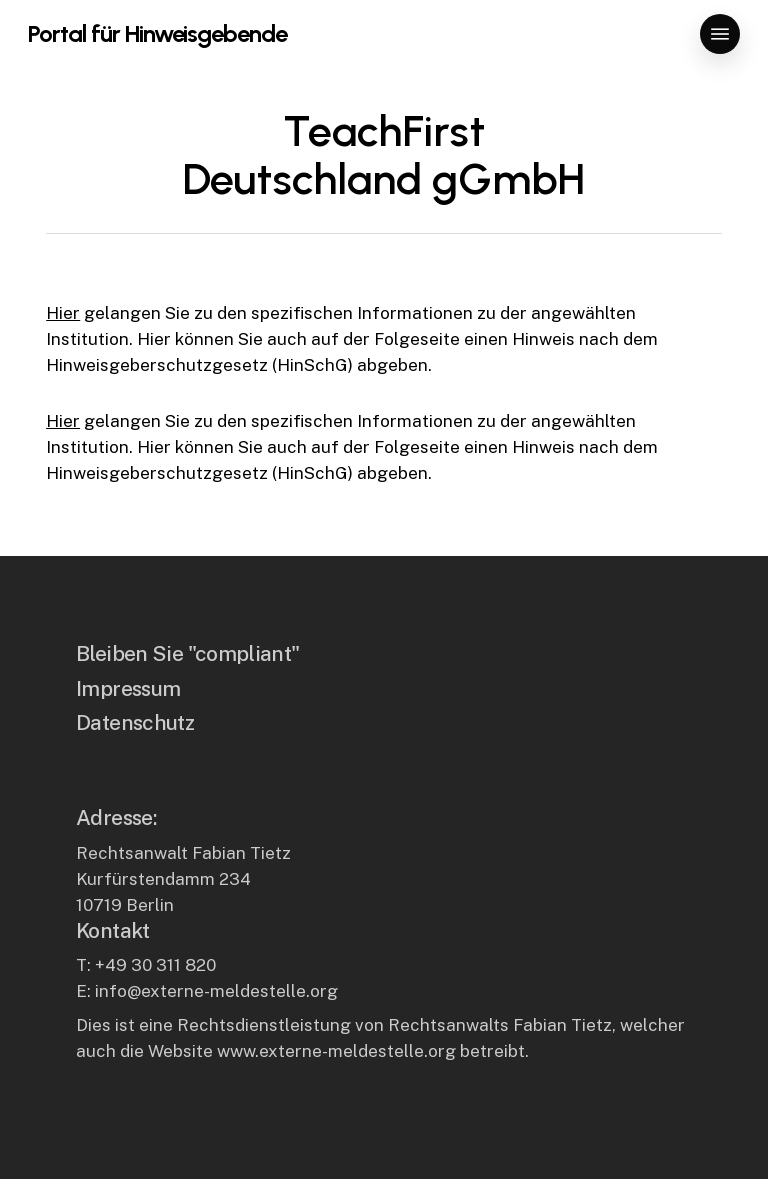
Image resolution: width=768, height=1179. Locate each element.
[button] (720, 34)
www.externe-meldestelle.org (336, 1051)
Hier (63, 313)
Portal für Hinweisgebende (157, 34)
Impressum (128, 688)
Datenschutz (135, 722)
